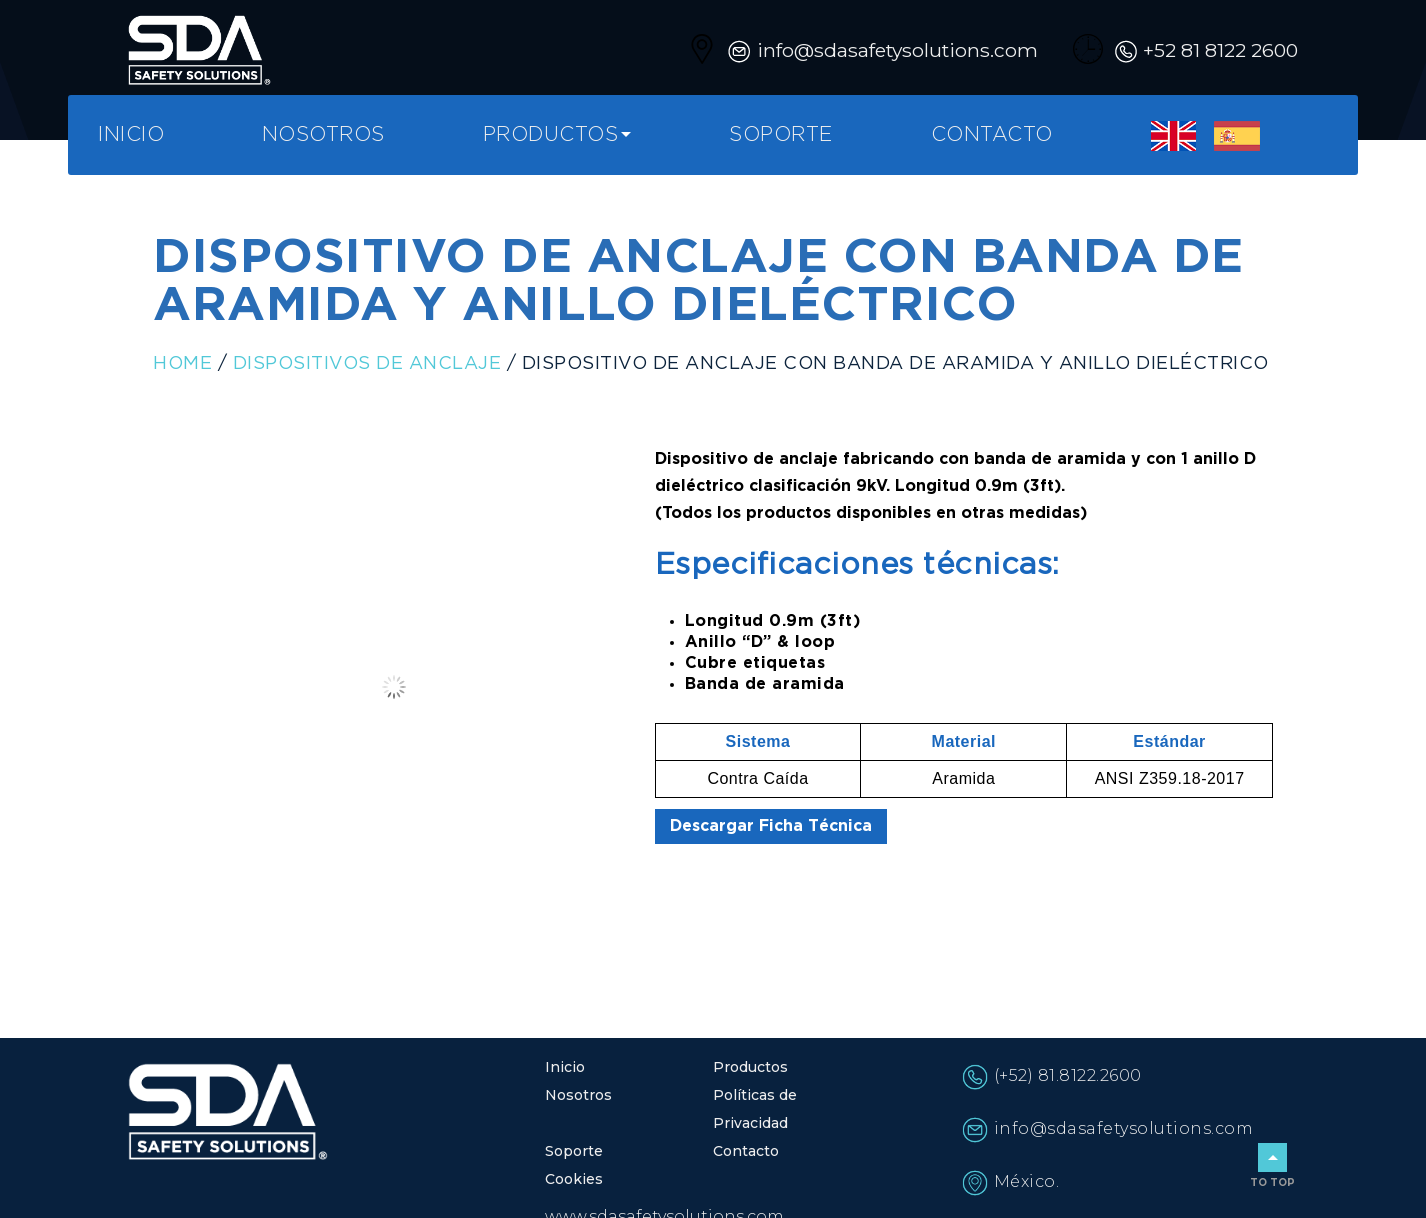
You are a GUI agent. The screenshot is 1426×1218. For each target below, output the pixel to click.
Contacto (992, 135)
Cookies (574, 1179)
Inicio (131, 135)
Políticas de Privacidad (755, 1109)
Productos (551, 135)
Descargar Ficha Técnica (771, 826)
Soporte (781, 135)
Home (182, 364)
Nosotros (323, 135)
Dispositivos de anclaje (367, 364)
